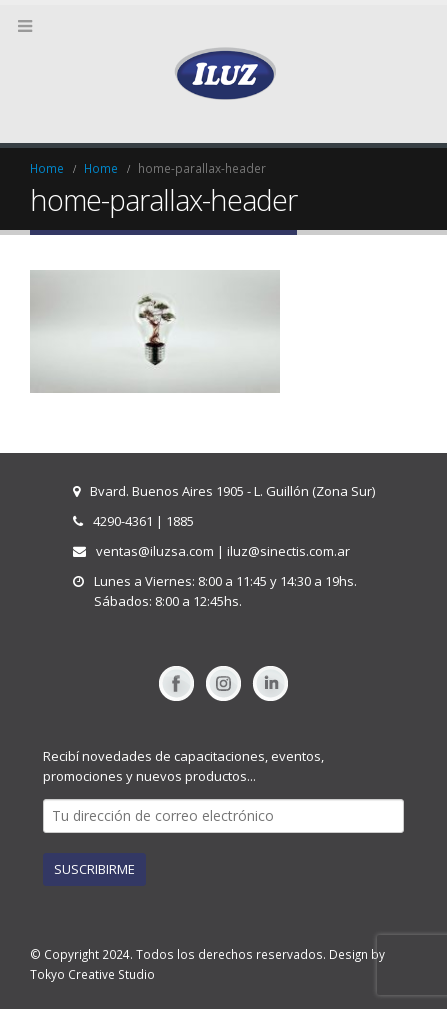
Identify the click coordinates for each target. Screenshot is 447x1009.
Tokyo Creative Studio (92, 974)
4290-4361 (123, 521)
